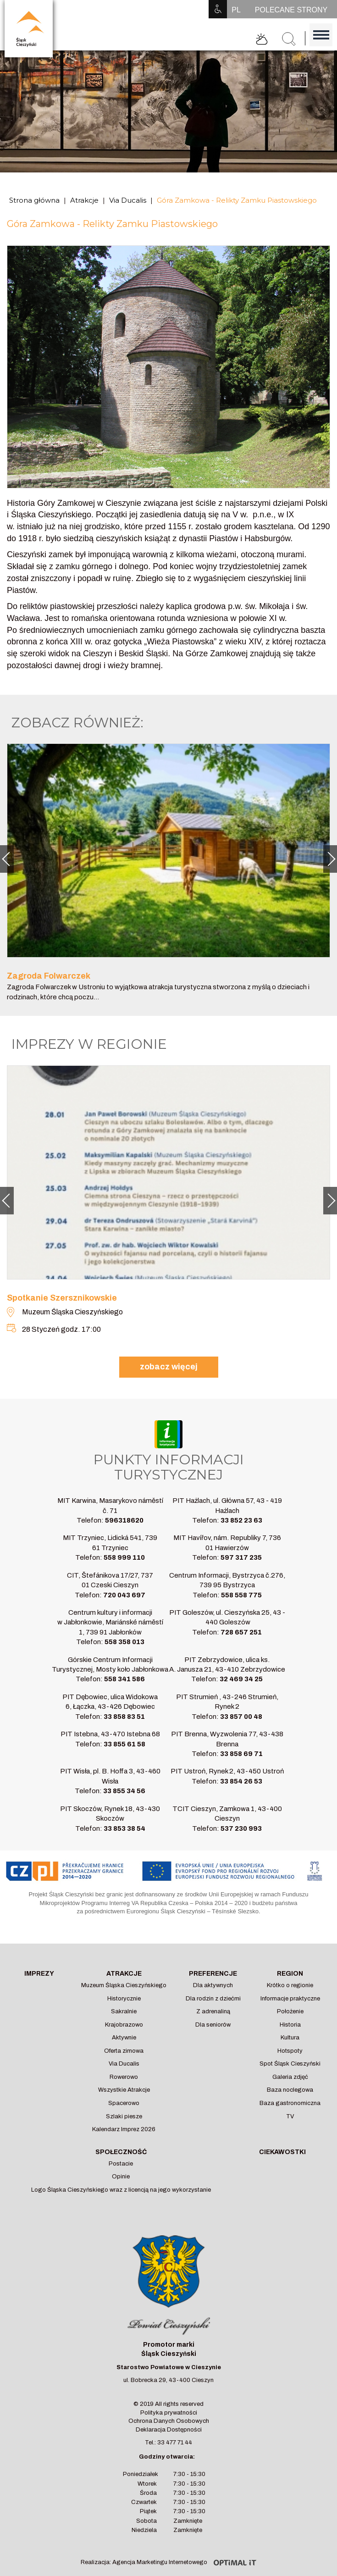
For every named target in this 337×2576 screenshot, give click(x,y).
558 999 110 (124, 1557)
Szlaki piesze (124, 2116)
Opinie (121, 2176)
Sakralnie (124, 2011)
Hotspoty (290, 2051)
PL (236, 10)
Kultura (290, 2037)
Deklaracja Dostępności (169, 2429)
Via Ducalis (127, 200)
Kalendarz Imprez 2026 (123, 2129)
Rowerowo (124, 2077)
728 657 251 (241, 1632)
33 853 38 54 (124, 1828)
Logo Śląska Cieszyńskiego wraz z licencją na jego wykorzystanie (121, 2190)
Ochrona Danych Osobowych (168, 2421)
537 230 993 (241, 1828)
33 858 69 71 (241, 1753)
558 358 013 (124, 1641)
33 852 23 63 (241, 1520)
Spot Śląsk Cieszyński (290, 2064)
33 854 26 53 (241, 1781)
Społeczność (121, 2152)
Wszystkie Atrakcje (124, 2090)
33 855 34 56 (124, 1791)
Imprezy (39, 1973)
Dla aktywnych (213, 1985)
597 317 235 (241, 1557)
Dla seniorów (213, 2025)
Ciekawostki (282, 2152)
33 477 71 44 (174, 2442)
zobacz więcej (169, 1366)
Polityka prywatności (168, 2413)
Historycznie (124, 1998)
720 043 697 (124, 1595)
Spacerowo (123, 2103)
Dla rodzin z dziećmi (213, 1998)
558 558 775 (241, 1595)
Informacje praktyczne (290, 1998)
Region (290, 1973)
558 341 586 (124, 1679)
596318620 (124, 1520)
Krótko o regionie (290, 1985)
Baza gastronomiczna (290, 2103)
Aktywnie (124, 2037)
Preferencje (213, 1973)
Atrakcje (84, 200)
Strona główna (34, 200)
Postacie (121, 2164)
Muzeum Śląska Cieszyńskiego (123, 1985)
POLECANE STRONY (291, 10)
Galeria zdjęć (290, 2077)
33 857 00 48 (241, 1716)
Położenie (290, 2011)
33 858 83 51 (124, 1716)
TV (290, 2116)
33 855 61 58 (124, 1744)
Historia (290, 2025)
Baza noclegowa (290, 2090)
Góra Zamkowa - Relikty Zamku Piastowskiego (237, 200)
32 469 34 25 (241, 1679)
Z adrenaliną (213, 2011)
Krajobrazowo (124, 2025)
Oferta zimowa (124, 2051)
